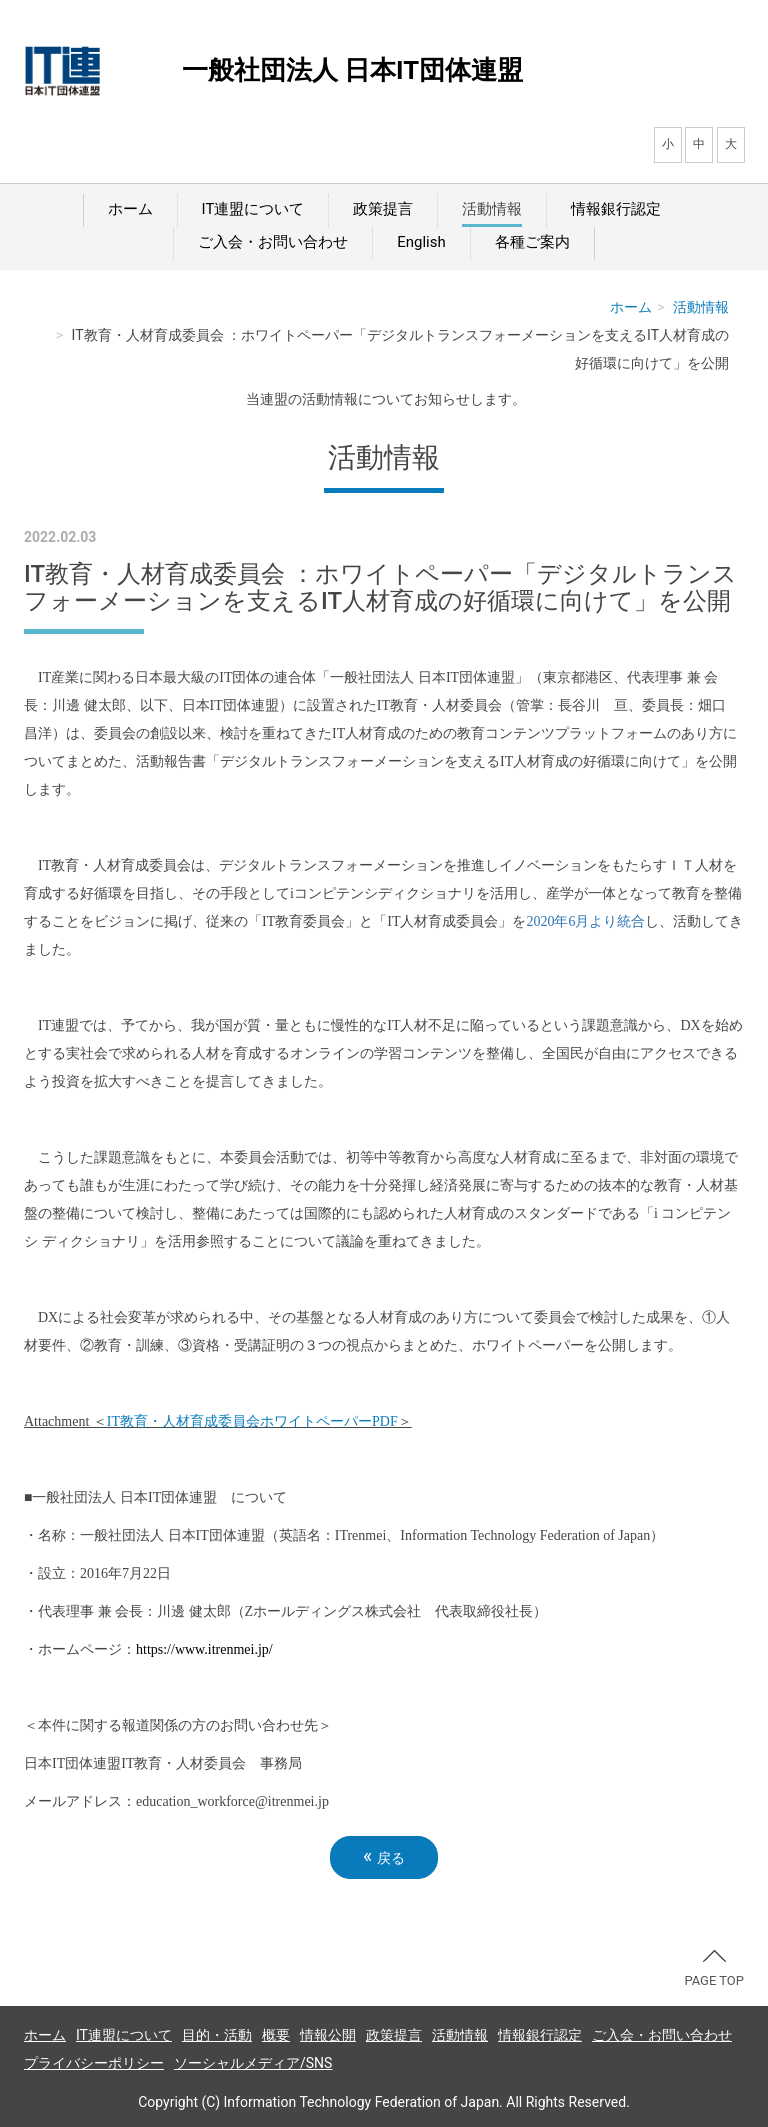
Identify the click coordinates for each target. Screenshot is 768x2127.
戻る (384, 1856)
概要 (276, 2035)
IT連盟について (253, 209)
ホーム (130, 209)
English (421, 242)
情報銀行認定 (616, 209)
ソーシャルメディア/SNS (253, 2063)
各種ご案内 (532, 242)
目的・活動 (217, 2035)
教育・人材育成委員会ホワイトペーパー (252, 1421)
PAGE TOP (714, 1969)
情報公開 (328, 2035)
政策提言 (383, 209)
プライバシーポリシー (94, 2063)
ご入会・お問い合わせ (273, 242)
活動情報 (492, 209)
